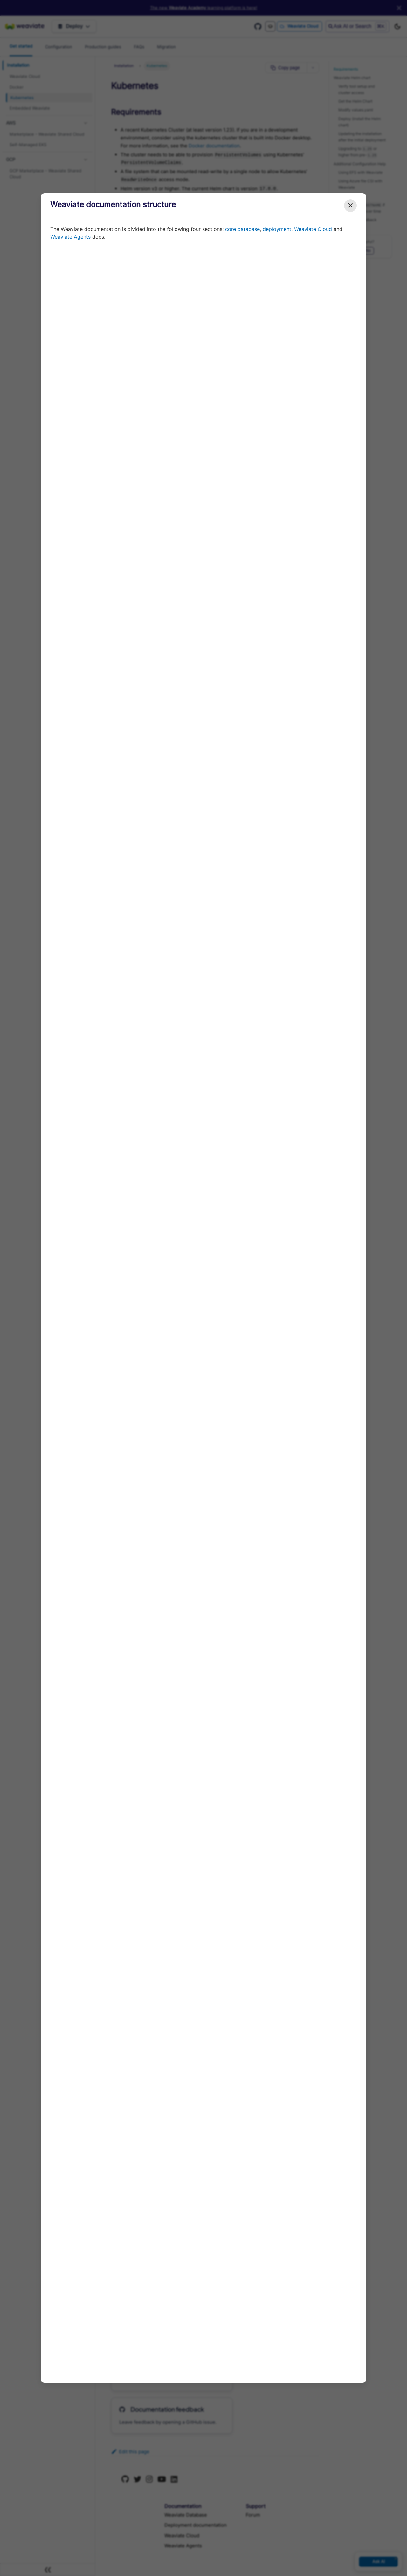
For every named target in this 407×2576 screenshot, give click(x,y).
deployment (277, 229)
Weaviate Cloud (313, 229)
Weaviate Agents (70, 237)
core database (242, 229)
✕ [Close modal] (350, 205)
